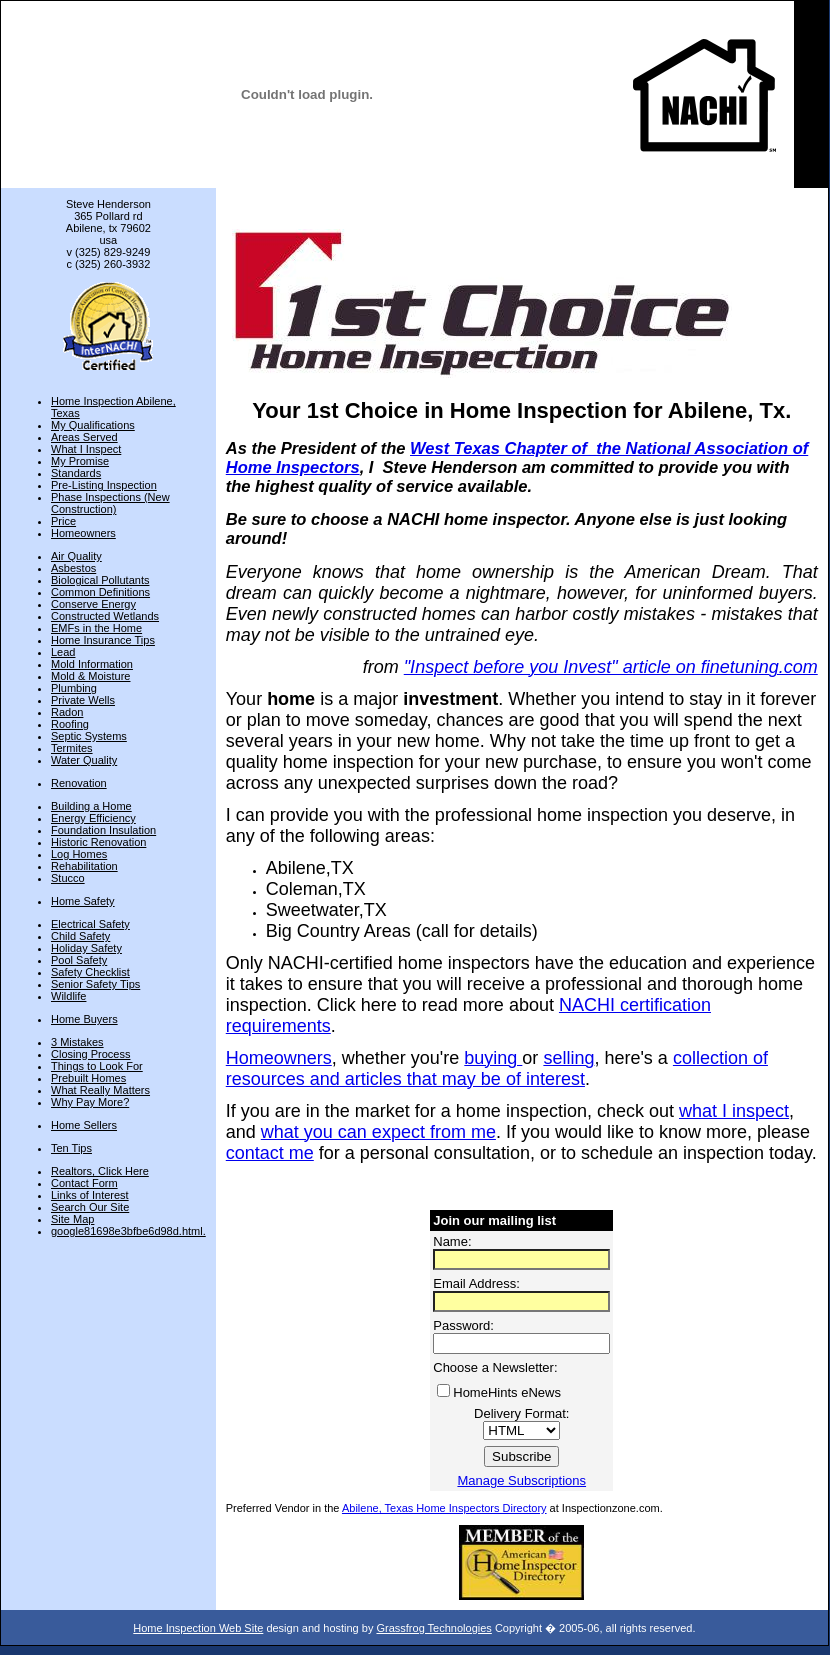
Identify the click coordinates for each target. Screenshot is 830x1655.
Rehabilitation (84, 866)
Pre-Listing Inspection (104, 485)
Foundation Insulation (103, 830)
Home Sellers (84, 1125)
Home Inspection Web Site (198, 1628)
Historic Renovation (98, 842)
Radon (67, 712)
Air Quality (76, 556)
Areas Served (84, 437)
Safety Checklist (90, 972)
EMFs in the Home (96, 628)
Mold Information (92, 664)
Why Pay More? (90, 1102)
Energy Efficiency (93, 818)
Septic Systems (89, 736)
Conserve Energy (93, 604)
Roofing (70, 724)
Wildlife (68, 996)
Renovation (79, 783)
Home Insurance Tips (103, 640)
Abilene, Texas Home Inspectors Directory (444, 1508)
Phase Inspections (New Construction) (110, 503)
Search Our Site (90, 1207)
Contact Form (84, 1183)
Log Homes (79, 854)
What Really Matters (100, 1090)
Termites (72, 748)
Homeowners (83, 533)
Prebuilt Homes (88, 1078)
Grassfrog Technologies (433, 1628)
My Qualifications (93, 425)
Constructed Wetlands (105, 616)
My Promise (80, 461)
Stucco (68, 878)
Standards (76, 473)
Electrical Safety (90, 924)
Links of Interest (90, 1195)
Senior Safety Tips (95, 984)
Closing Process (90, 1054)
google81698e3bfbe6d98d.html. (128, 1231)
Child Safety (80, 936)
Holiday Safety (86, 948)
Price (63, 521)
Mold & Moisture (90, 676)
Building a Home (91, 806)
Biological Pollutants (100, 580)
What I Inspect (86, 449)
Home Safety (83, 901)
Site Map (72, 1219)
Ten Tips (71, 1148)
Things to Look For (97, 1066)
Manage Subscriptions (521, 1480)
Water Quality (84, 760)
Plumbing (74, 688)
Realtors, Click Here (100, 1171)
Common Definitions (100, 592)
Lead (63, 652)
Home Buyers (84, 1019)
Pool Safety (79, 960)
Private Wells (83, 700)
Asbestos (73, 568)
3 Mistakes (77, 1042)
